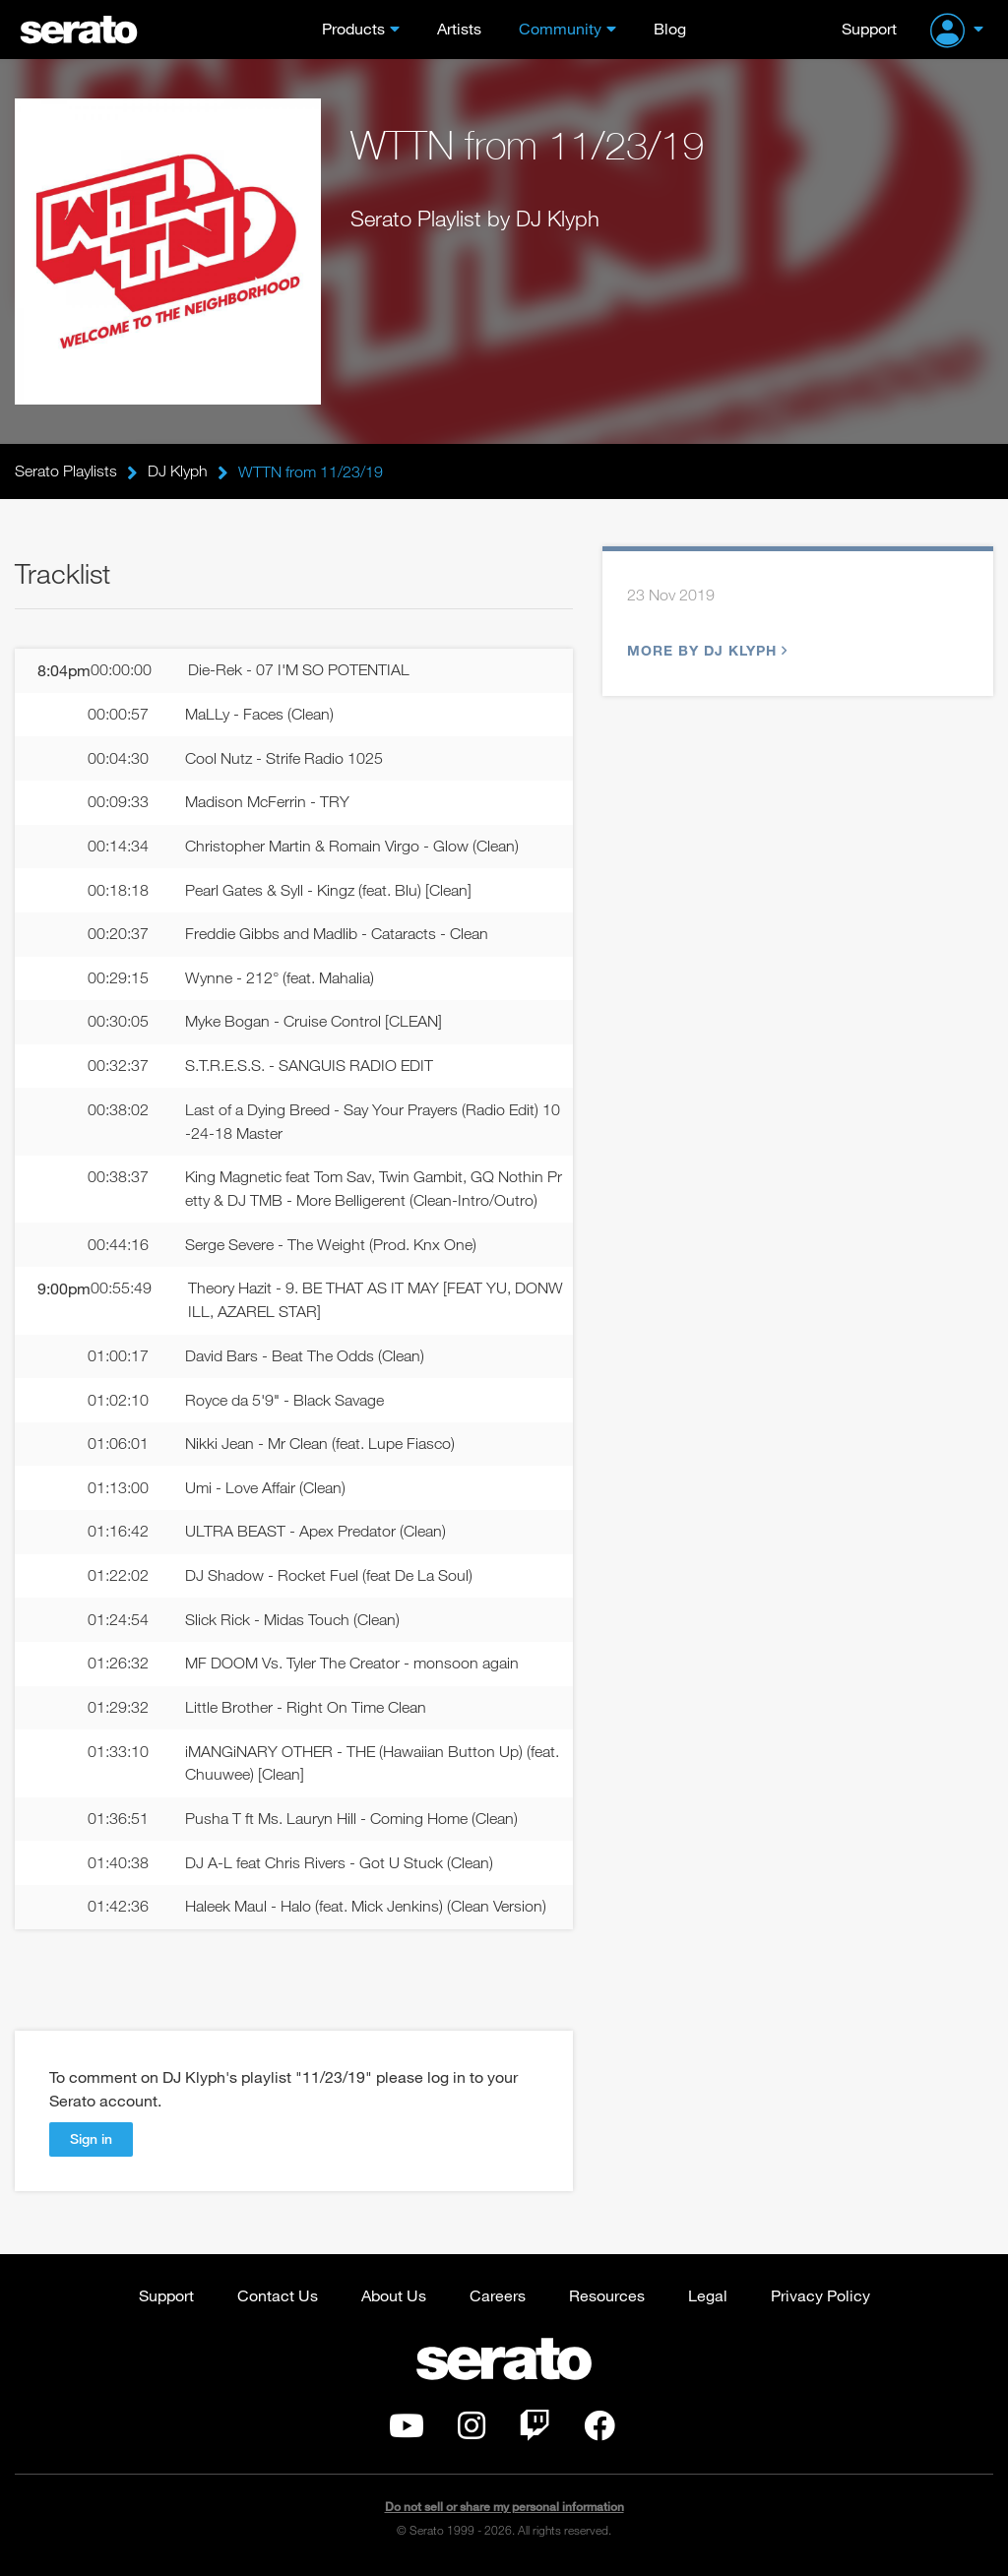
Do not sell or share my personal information (504, 2511)
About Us (393, 2300)
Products (353, 28)
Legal (707, 2300)
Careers (498, 2300)
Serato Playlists (66, 471)
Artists (459, 28)
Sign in (91, 2143)
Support (869, 28)
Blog (670, 28)
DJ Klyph (178, 471)
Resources (607, 2300)
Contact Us (277, 2300)
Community (560, 28)
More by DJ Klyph (705, 650)
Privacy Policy (820, 2300)
